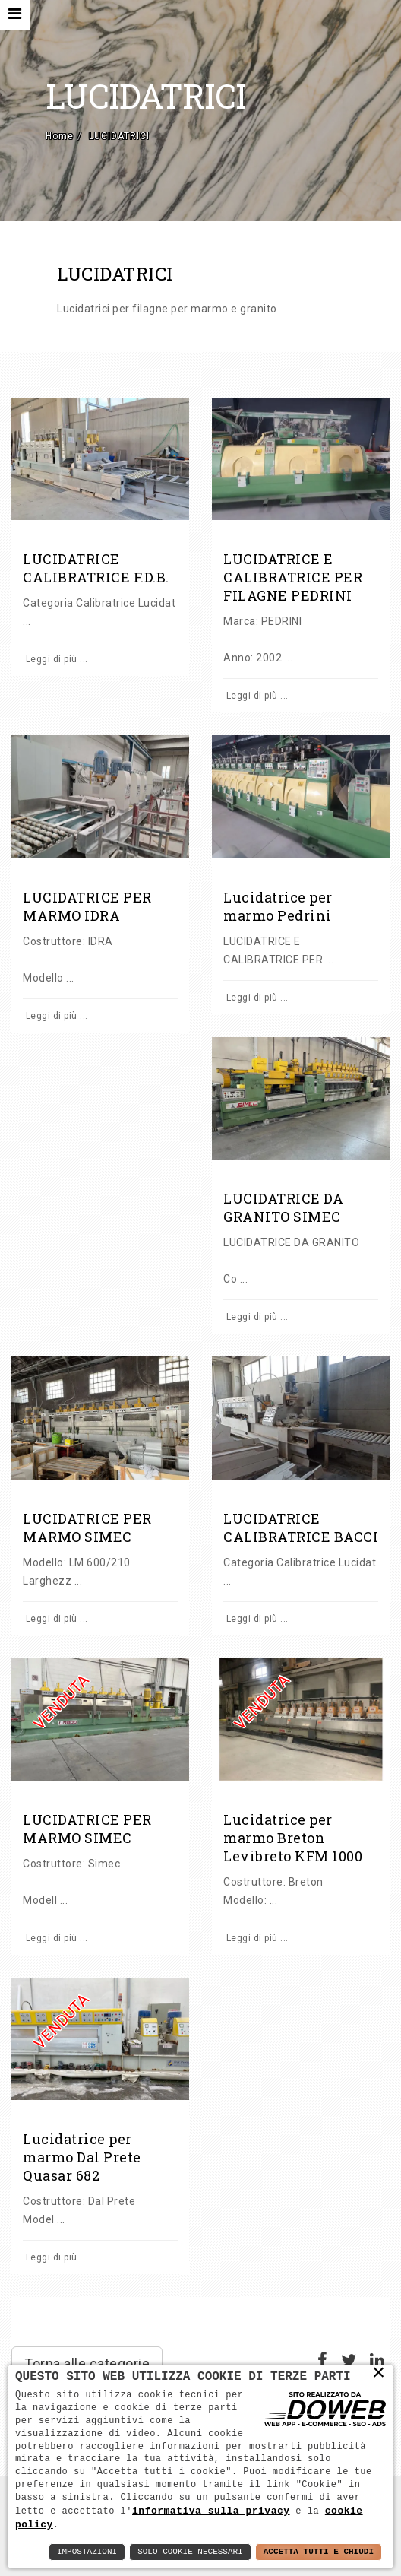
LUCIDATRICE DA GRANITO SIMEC (283, 1207)
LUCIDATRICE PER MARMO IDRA (87, 906)
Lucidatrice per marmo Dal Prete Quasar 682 (82, 2157)
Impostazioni (87, 2552)
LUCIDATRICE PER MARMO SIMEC (87, 1527)
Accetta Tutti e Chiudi (319, 2552)
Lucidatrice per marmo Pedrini (278, 906)
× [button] (379, 2372)
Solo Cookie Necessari (190, 2552)
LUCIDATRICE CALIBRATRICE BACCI (300, 1527)
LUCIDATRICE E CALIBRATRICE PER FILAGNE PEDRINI (292, 577)
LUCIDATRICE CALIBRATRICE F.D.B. (96, 568)
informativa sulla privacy (211, 2510)
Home (60, 136)
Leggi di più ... (55, 659)
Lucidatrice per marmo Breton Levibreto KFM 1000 (292, 1837)
